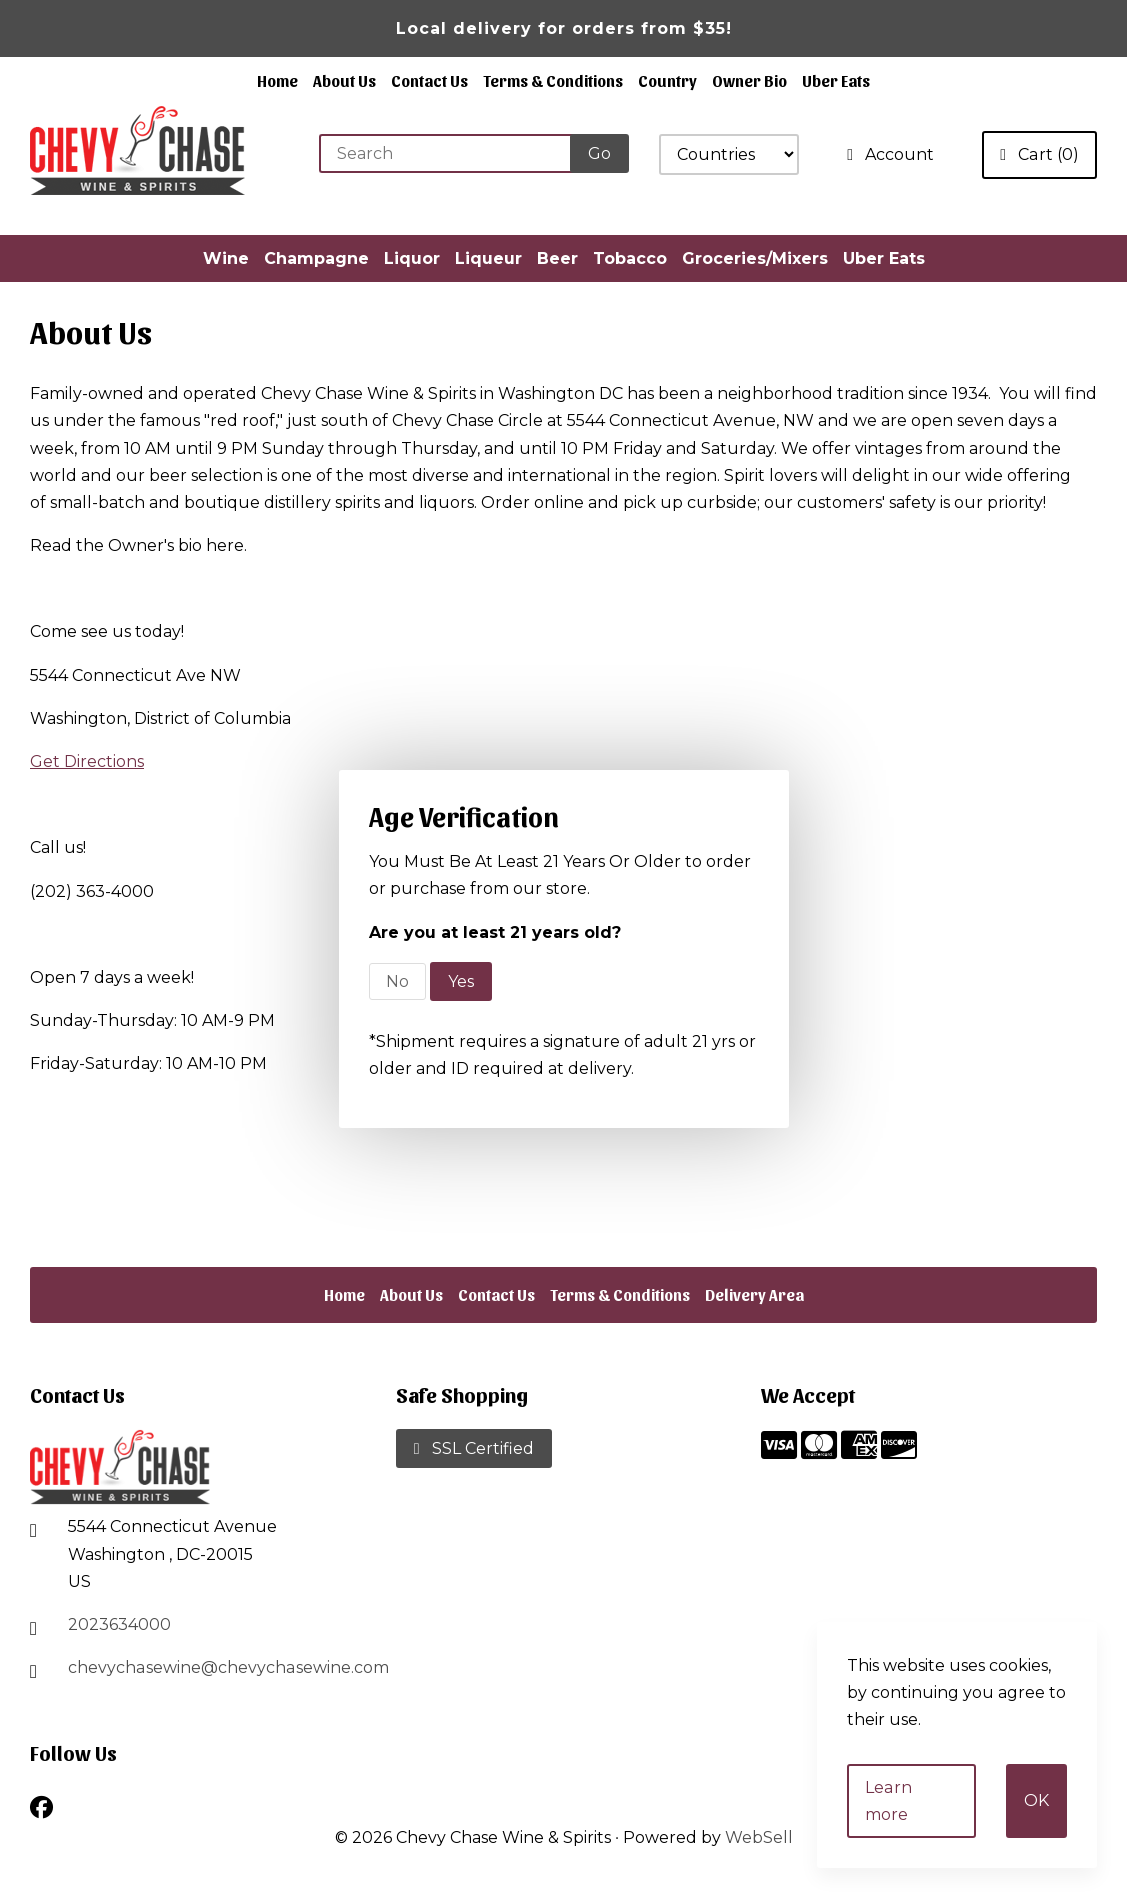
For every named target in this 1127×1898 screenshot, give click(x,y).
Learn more (911, 1814)
